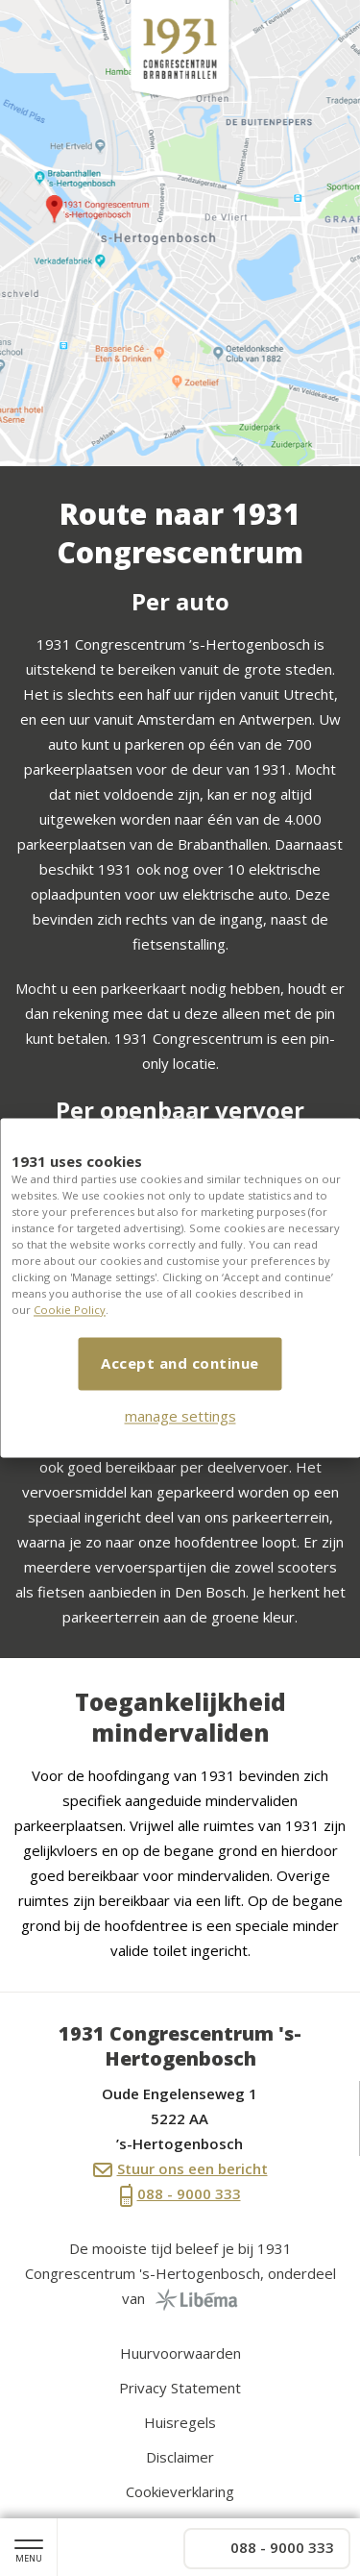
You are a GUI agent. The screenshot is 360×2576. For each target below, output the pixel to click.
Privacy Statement (180, 2387)
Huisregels (180, 2422)
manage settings (180, 1416)
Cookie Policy (70, 1310)
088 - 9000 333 (180, 2195)
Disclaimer (180, 2456)
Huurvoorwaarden (180, 2353)
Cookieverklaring (180, 2491)
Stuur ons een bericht (180, 2168)
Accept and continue (180, 1364)
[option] (180, 233)
